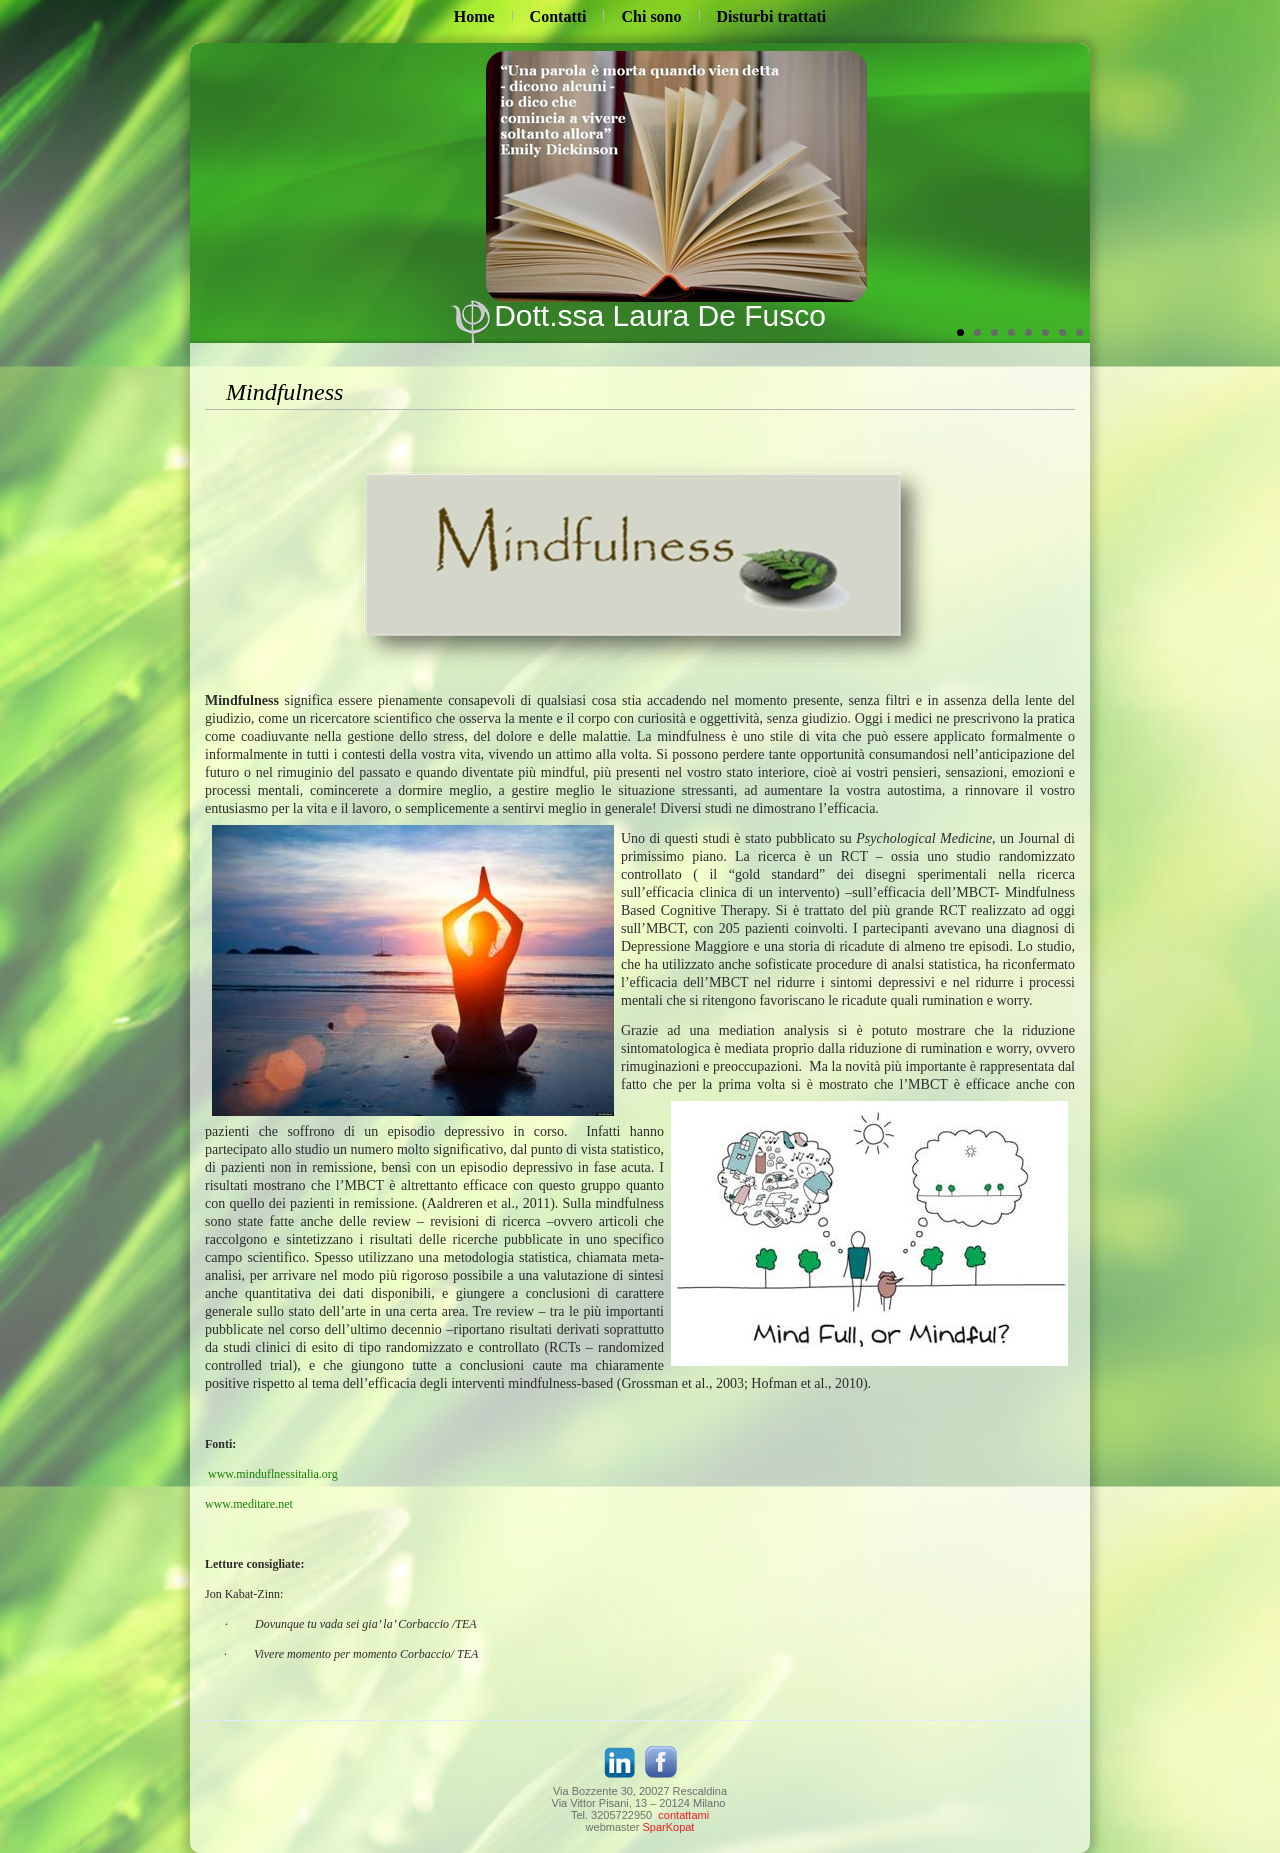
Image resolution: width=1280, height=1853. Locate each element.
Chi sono (651, 16)
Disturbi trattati (772, 16)
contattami (683, 1815)
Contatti (558, 16)
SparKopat (668, 1827)
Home (474, 16)
